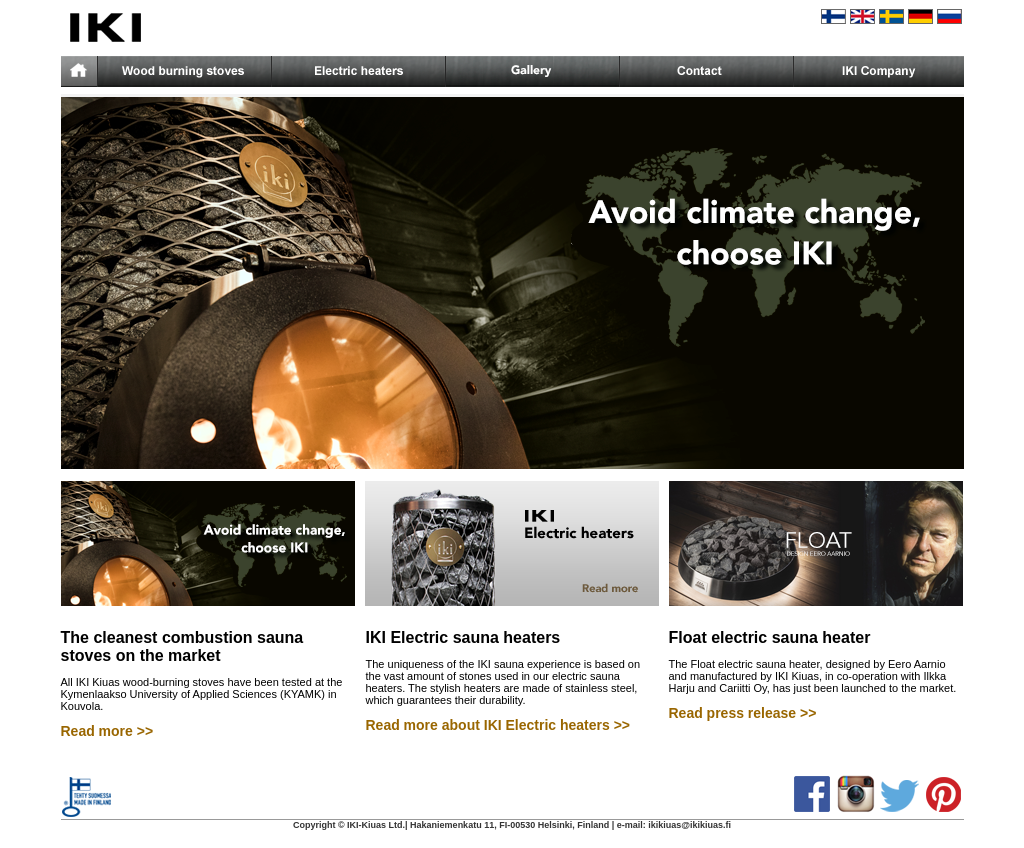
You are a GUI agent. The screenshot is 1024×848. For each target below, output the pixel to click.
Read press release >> (743, 713)
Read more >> (107, 731)
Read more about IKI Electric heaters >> (498, 725)
